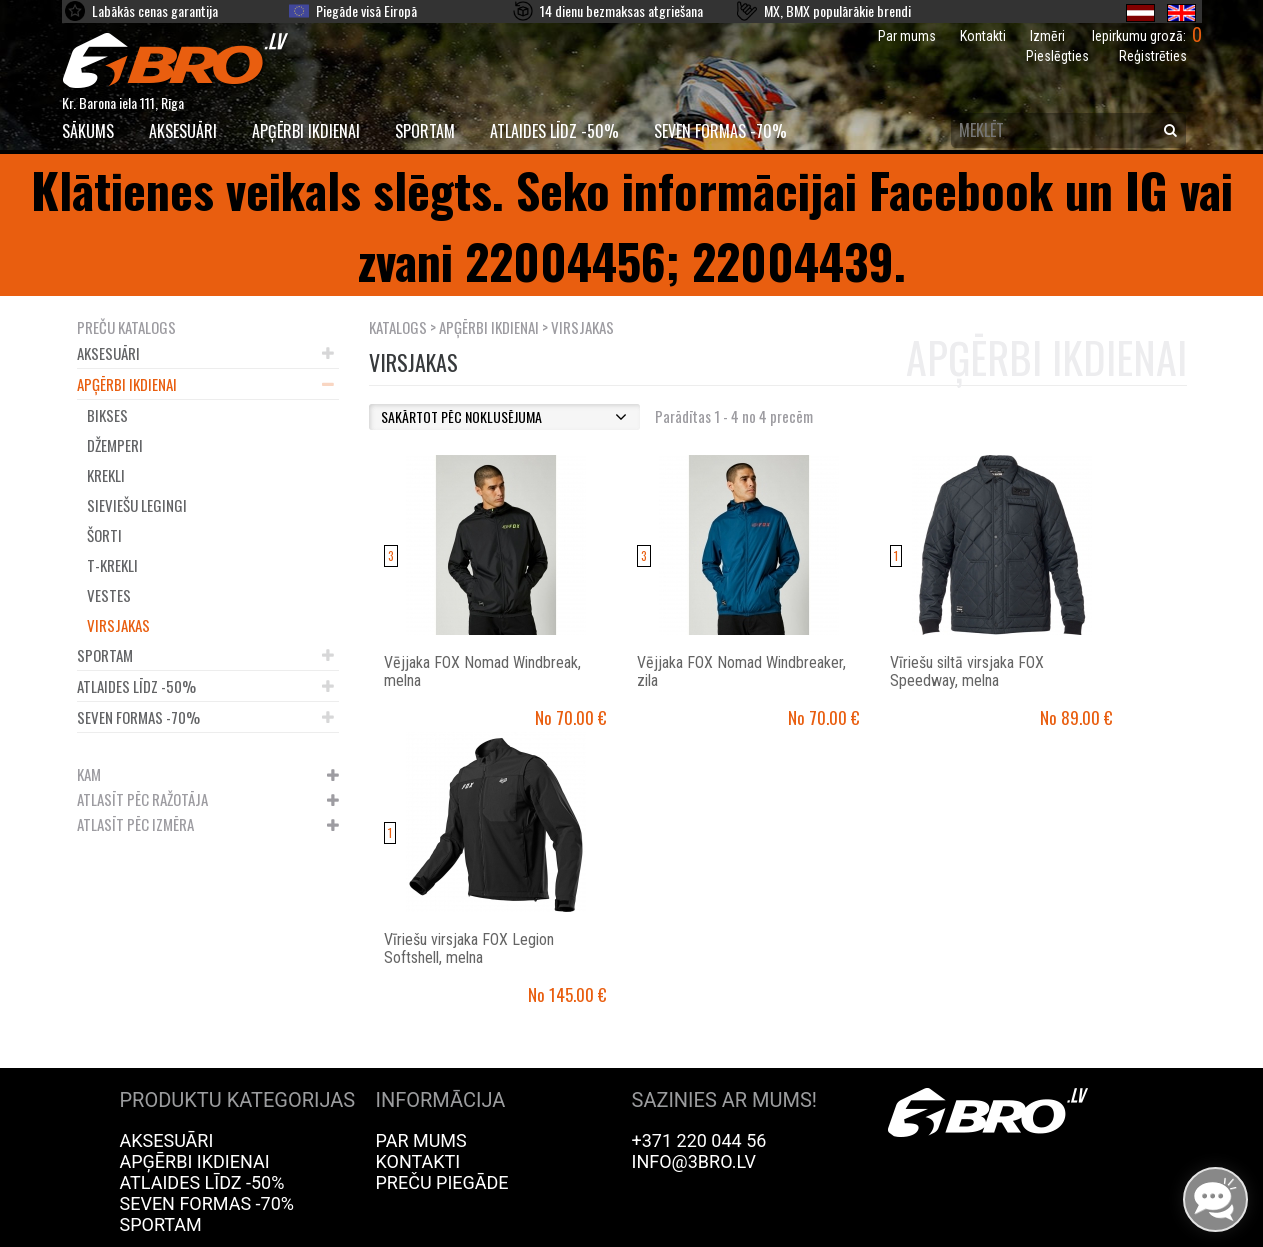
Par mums (907, 36)
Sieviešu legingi (137, 505)
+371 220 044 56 (699, 1140)
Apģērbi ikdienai (306, 131)
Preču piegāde (442, 1182)
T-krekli (112, 565)
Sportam (425, 131)
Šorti (104, 535)
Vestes (109, 595)
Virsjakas (118, 625)
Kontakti (983, 36)
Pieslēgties (1057, 56)
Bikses (107, 415)
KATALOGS (398, 327)
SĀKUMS (88, 131)
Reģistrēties (1153, 56)
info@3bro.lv (694, 1161)
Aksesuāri (183, 131)
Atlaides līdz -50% (554, 131)
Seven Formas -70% (720, 131)
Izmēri (1047, 36)
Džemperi (115, 445)
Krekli (106, 475)
